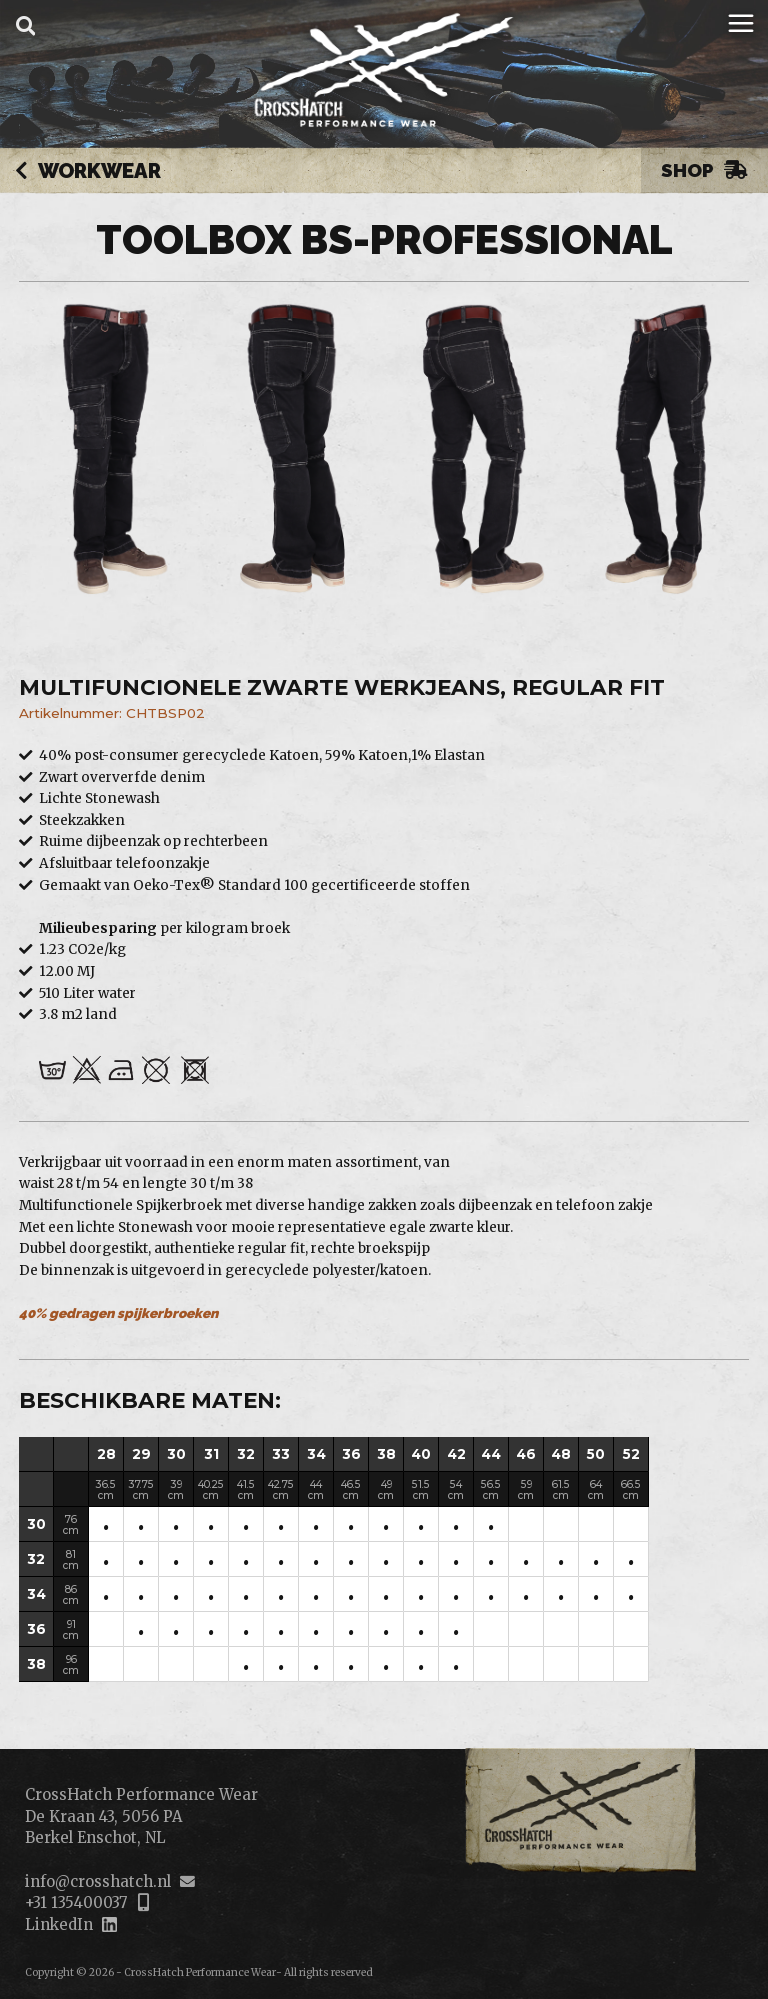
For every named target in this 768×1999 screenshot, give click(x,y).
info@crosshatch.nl (98, 1881)
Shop (704, 170)
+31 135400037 (76, 1902)
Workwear (88, 172)
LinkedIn (59, 1924)
